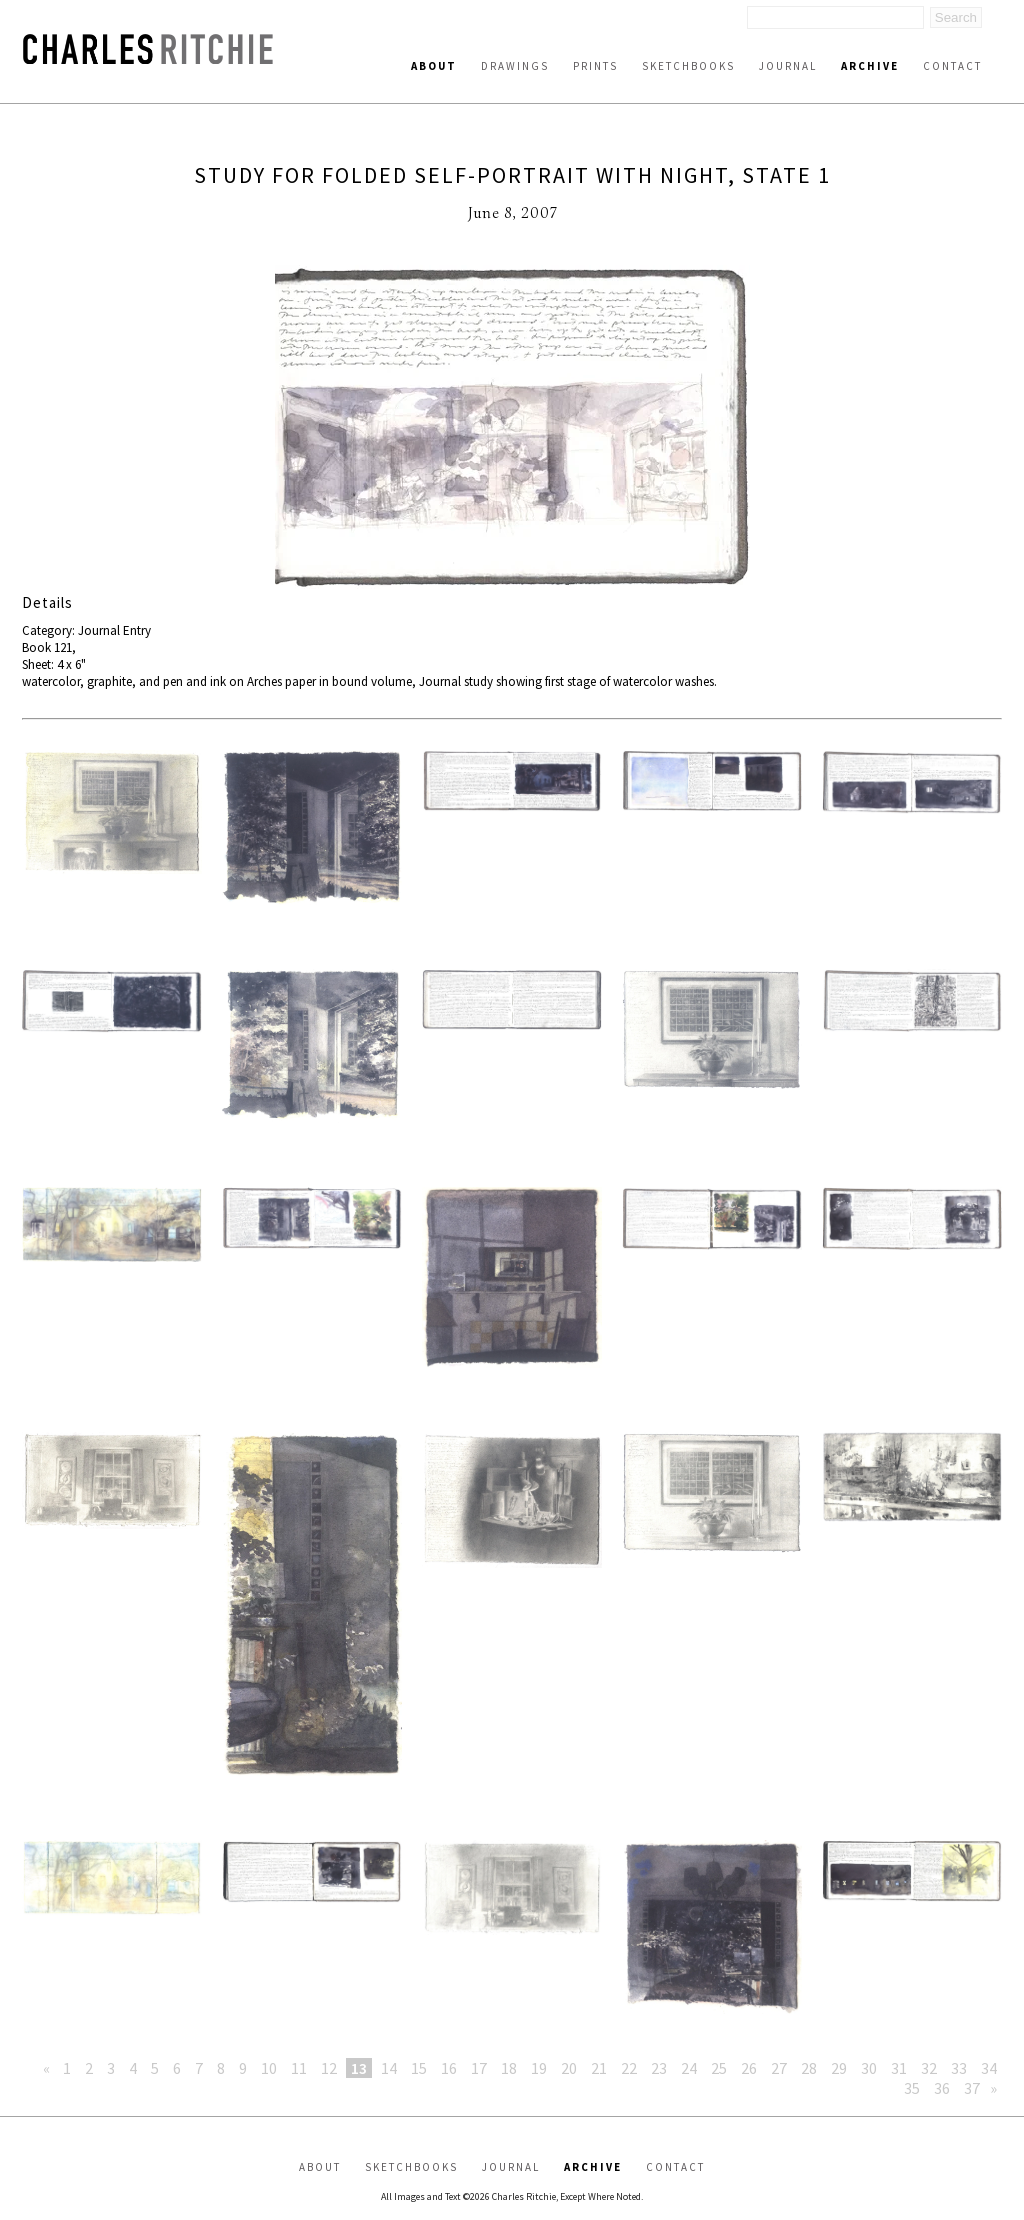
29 (839, 2068)
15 (419, 2068)
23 (659, 2068)
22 (629, 2068)
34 (989, 2068)
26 (749, 2068)
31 (899, 2068)
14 (389, 2068)
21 (599, 2068)
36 (942, 2088)
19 (539, 2068)
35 (912, 2088)
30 (869, 2068)
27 (779, 2068)
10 (269, 2068)
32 (929, 2068)
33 (959, 2068)
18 (509, 2068)
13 (359, 2068)
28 (809, 2068)
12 (329, 2068)
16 (449, 2068)
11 (299, 2068)
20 (569, 2068)
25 (719, 2068)
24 (689, 2068)
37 (972, 2088)
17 (479, 2068)
